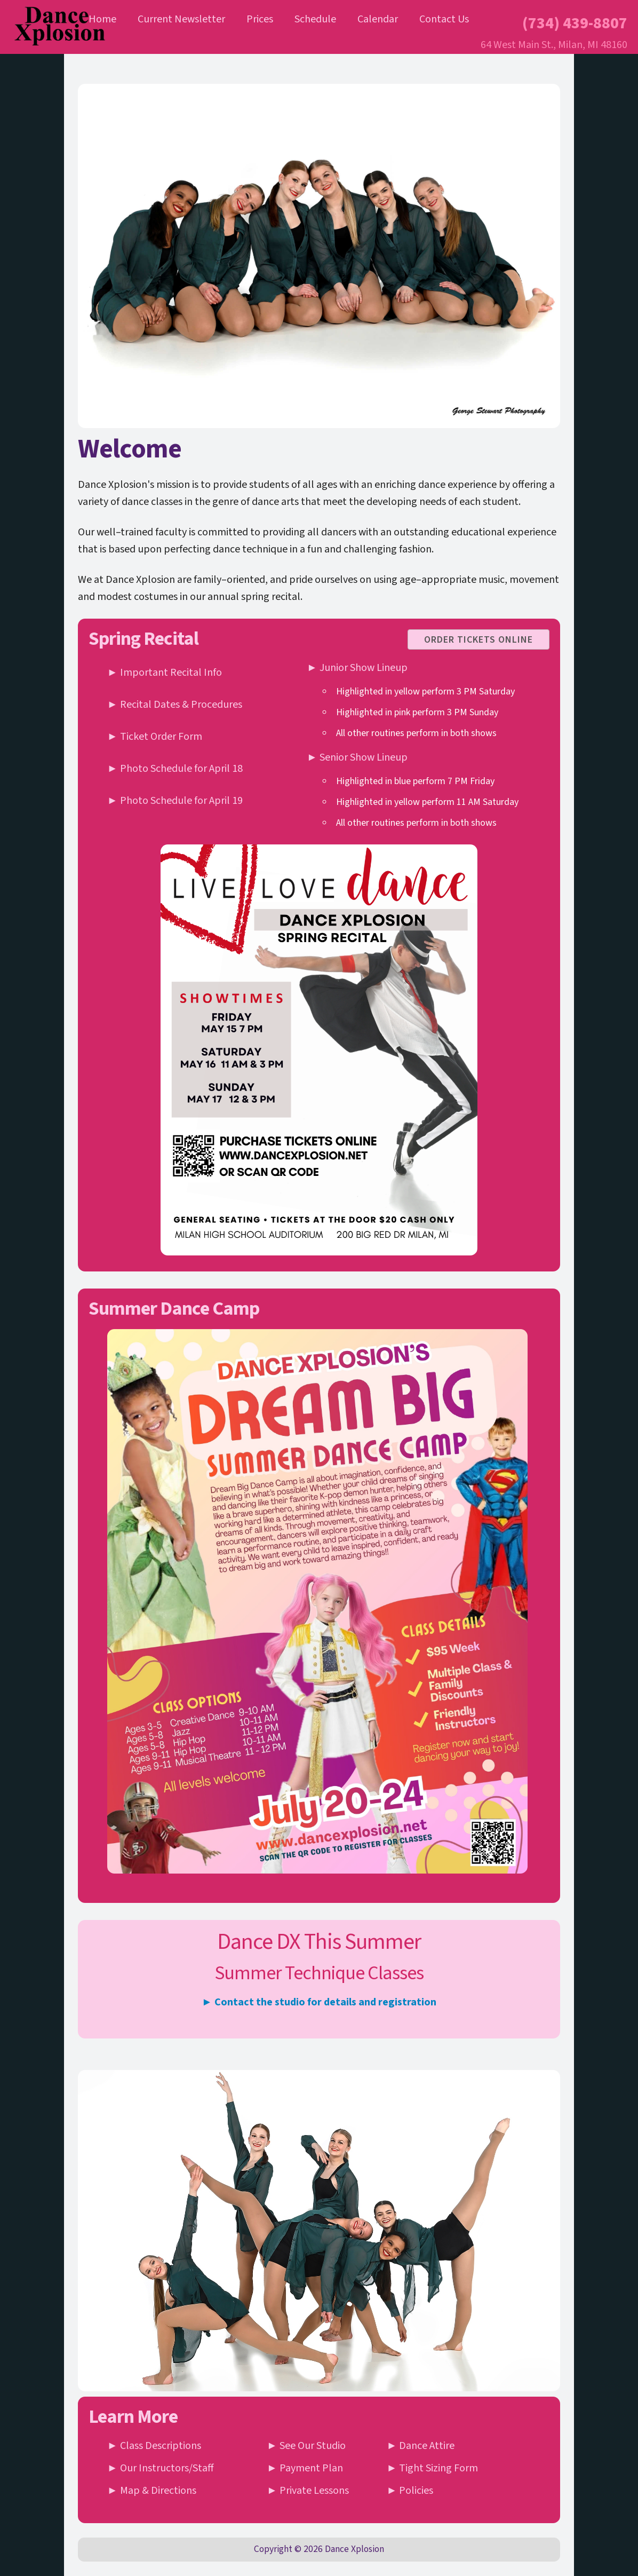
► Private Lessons (308, 2490)
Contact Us (444, 19)
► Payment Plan (305, 2468)
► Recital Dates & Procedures (174, 704)
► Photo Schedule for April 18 (175, 768)
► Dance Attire (421, 2445)
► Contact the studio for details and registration (319, 2002)
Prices (259, 19)
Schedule (315, 19)
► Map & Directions (151, 2490)
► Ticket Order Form (154, 736)
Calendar (377, 19)
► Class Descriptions (154, 2445)
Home (102, 19)
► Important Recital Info (164, 672)
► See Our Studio (306, 2445)
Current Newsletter (181, 19)
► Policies (410, 2490)
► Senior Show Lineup (357, 757)
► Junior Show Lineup (357, 667)
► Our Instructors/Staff (160, 2468)
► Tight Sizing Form (432, 2468)
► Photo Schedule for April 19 (175, 800)
